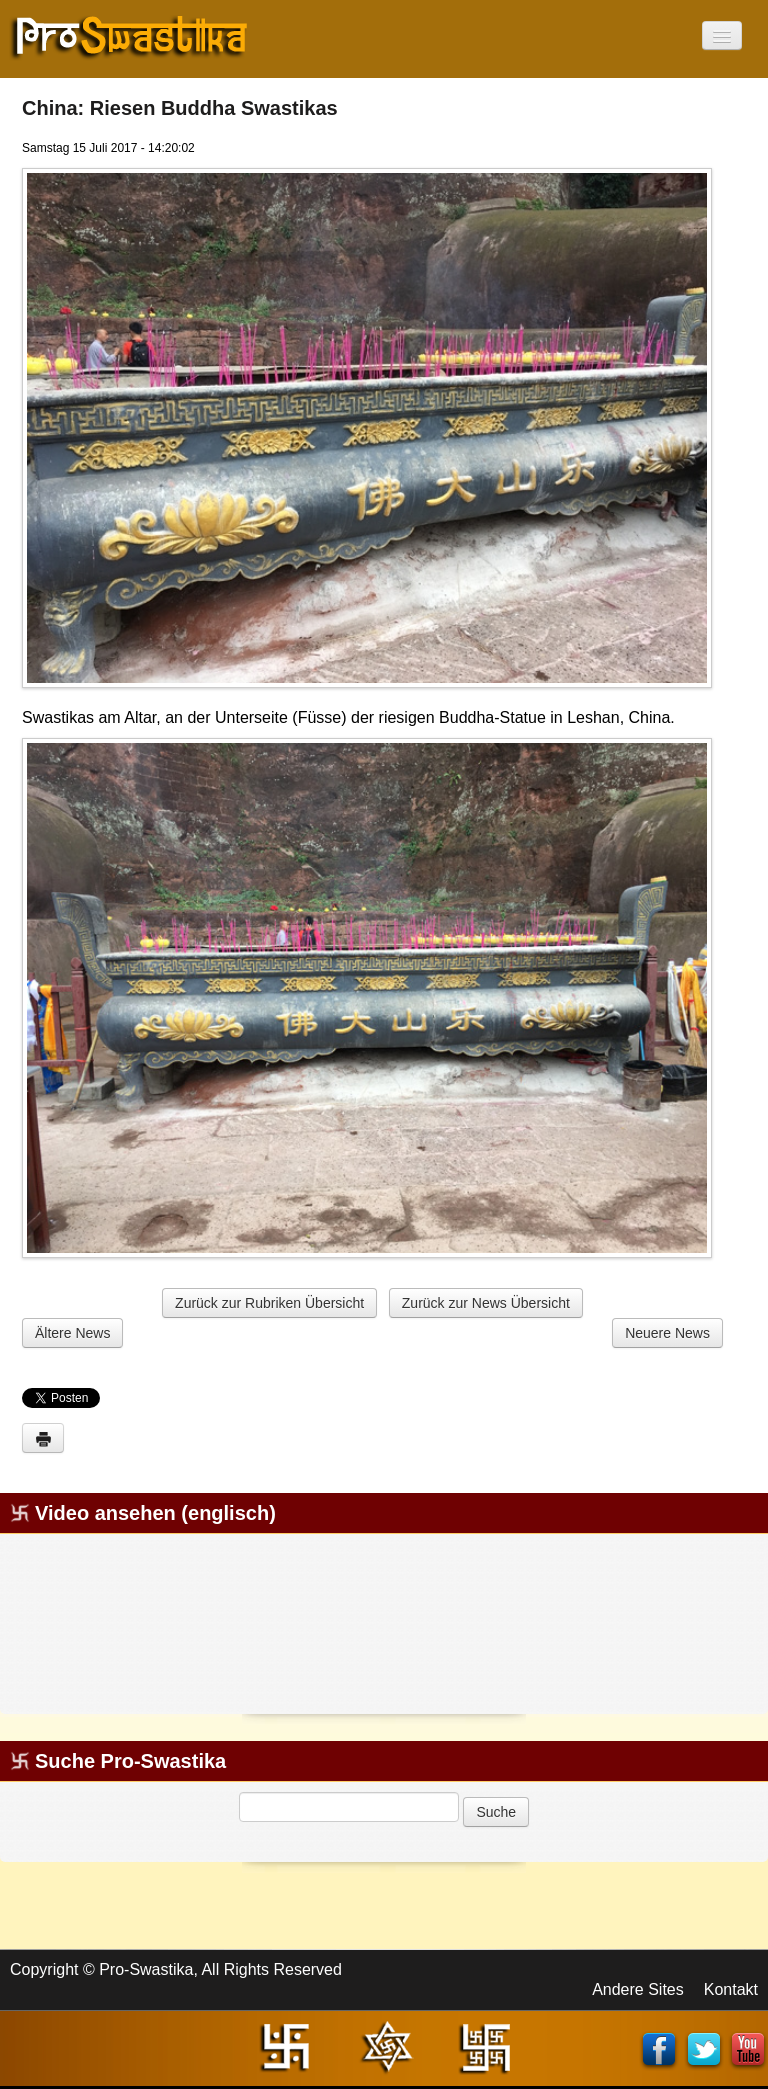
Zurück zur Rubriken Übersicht (269, 1303)
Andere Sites (638, 1989)
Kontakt (731, 1989)
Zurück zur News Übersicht (486, 1303)
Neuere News (667, 1333)
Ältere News (72, 1333)
